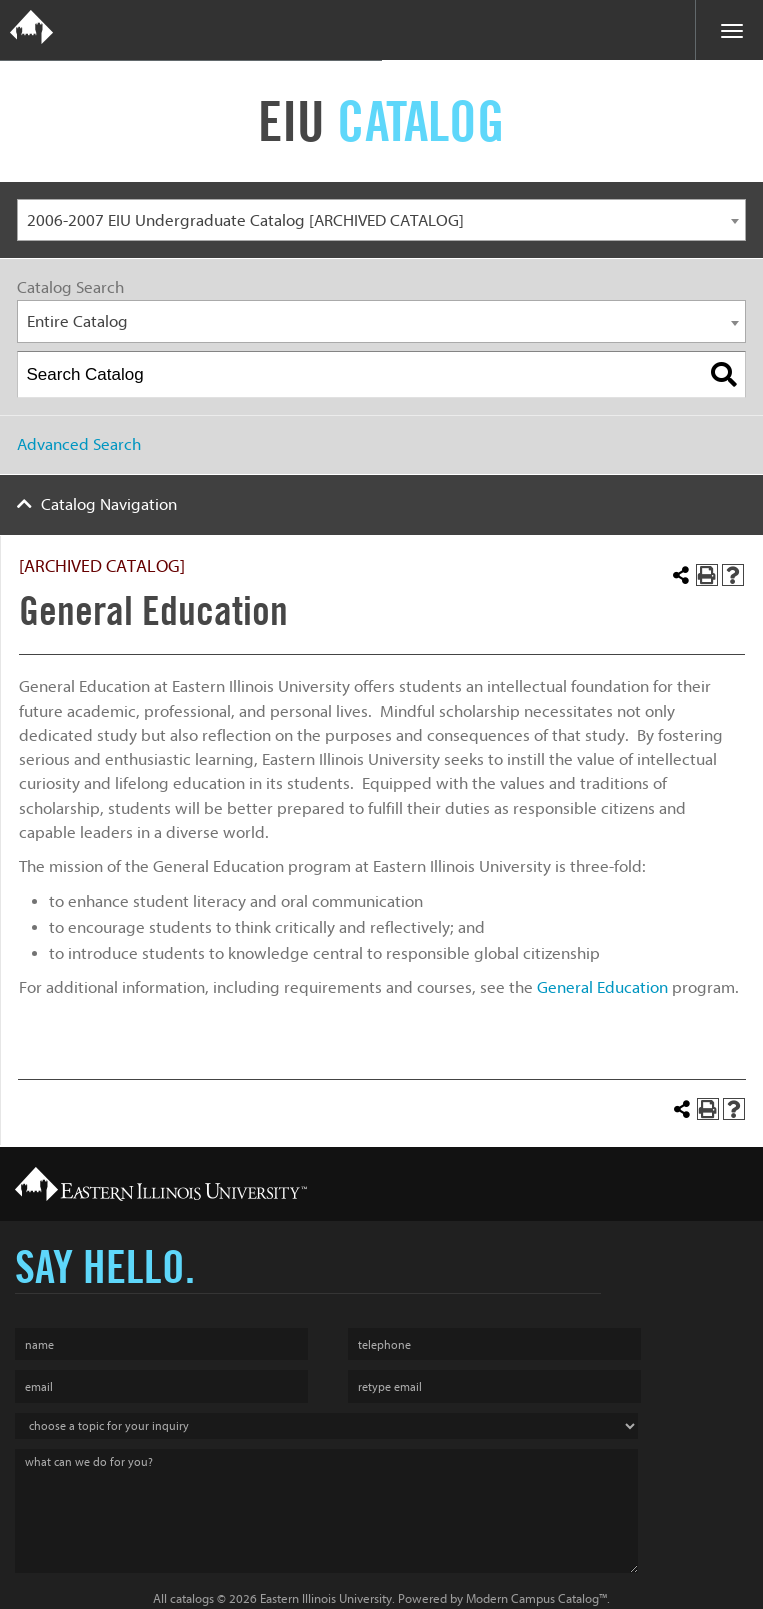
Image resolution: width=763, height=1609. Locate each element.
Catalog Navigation (109, 504)
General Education (602, 987)
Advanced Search (79, 444)
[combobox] (381, 220)
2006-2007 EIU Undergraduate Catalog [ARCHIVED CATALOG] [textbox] (245, 220)
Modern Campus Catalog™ (536, 1598)
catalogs (192, 1598)
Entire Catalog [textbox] (77, 321)
